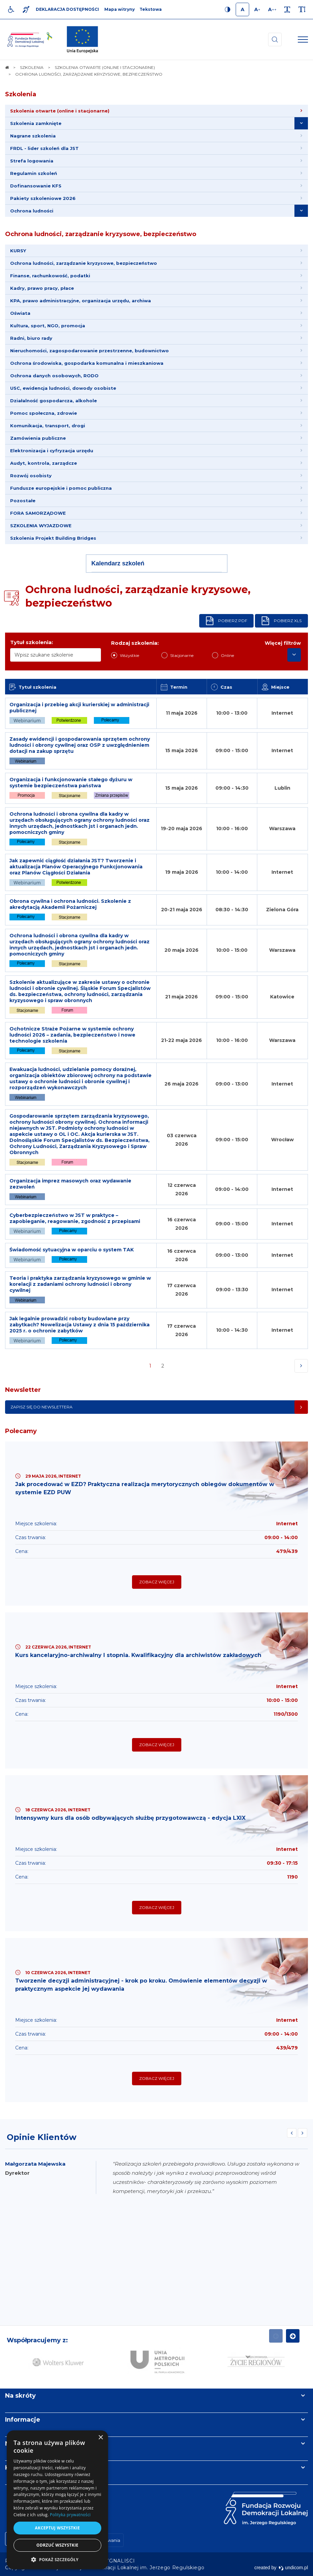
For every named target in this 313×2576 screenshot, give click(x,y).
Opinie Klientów (41, 2137)
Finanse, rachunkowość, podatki (50, 275)
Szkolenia (20, 94)
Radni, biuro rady (31, 338)
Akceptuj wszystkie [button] (57, 2528)
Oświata (20, 313)
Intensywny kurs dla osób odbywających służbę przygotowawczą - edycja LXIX (130, 1818)
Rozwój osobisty (31, 475)
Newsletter (23, 1390)
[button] (57, 2559)
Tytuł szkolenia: (31, 642)
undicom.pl (293, 2567)
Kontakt (18, 2467)
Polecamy (21, 1431)
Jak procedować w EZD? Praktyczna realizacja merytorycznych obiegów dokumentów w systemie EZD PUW (144, 1488)
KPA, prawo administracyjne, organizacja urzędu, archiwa (80, 300)
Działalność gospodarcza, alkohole (53, 400)
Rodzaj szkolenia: (135, 643)
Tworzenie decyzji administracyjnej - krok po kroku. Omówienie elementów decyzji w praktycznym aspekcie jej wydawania (141, 1985)
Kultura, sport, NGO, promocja (47, 325)
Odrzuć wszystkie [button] (57, 2545)
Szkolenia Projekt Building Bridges (53, 538)
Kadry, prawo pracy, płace (42, 288)
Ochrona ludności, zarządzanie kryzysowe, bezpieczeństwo (100, 234)
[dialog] (57, 2499)
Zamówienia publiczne (38, 438)
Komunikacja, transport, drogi (47, 425)
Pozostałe (22, 500)
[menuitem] (156, 111)
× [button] (100, 2437)
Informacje (22, 2419)
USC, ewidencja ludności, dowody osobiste (63, 388)
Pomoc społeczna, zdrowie (43, 413)
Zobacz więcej (156, 1581)
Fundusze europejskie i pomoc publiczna (61, 488)
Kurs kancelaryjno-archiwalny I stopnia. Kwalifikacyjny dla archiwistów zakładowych (138, 1655)
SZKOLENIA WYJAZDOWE (41, 525)
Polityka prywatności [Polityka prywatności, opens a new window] (70, 2515)
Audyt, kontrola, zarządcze (43, 463)
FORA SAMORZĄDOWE (38, 513)
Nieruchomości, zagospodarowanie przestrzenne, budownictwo (89, 350)
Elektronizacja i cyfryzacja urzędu (51, 450)
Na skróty (20, 2395)
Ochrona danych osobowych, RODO (54, 375)
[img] (82, 39)
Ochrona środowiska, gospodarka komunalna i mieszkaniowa (86, 363)
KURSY (18, 250)
